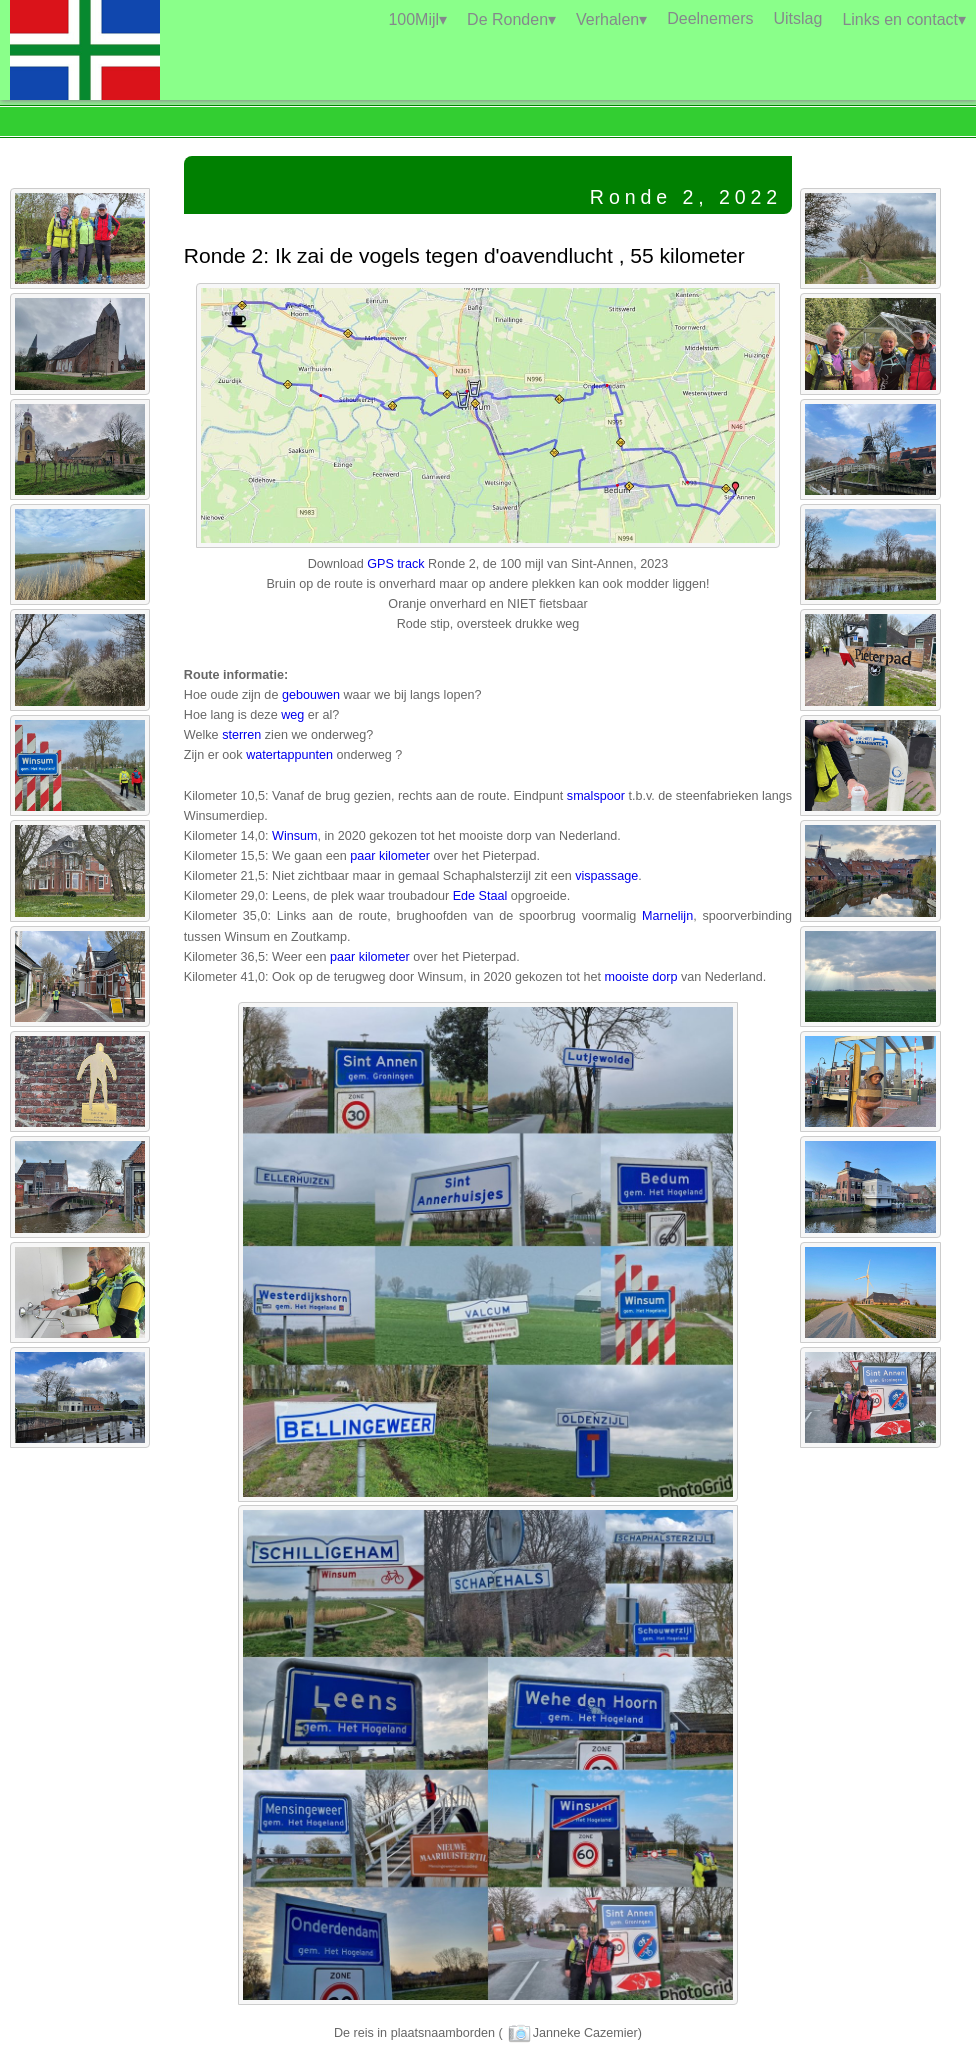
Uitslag (797, 18)
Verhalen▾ (611, 19)
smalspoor (596, 796)
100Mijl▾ (417, 19)
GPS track (395, 564)
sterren (241, 735)
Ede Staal (480, 896)
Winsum (294, 836)
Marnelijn (667, 916)
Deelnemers (710, 18)
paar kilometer (390, 856)
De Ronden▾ (511, 19)
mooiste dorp (641, 977)
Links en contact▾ (904, 19)
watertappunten (289, 755)
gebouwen (311, 695)
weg (292, 715)
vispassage (606, 876)
